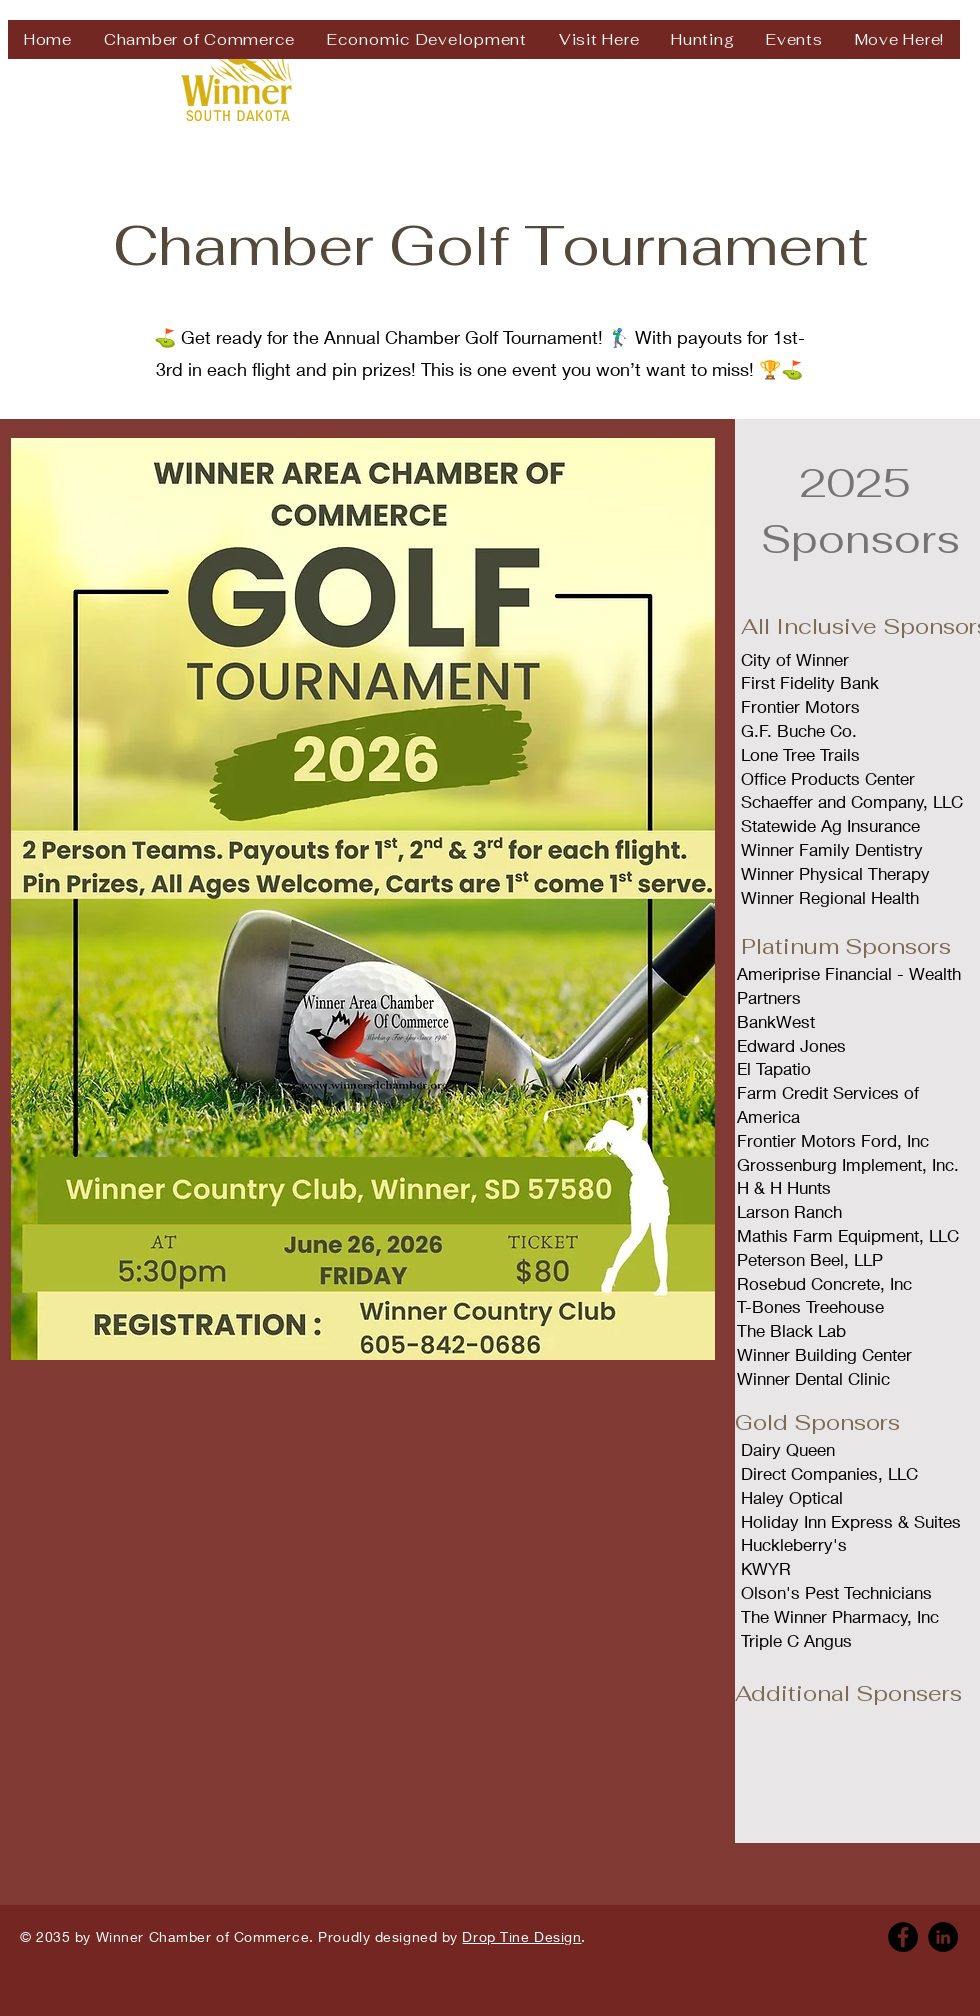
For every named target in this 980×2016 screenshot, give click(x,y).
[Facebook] (903, 1937)
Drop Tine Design (521, 1936)
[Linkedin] (943, 1937)
